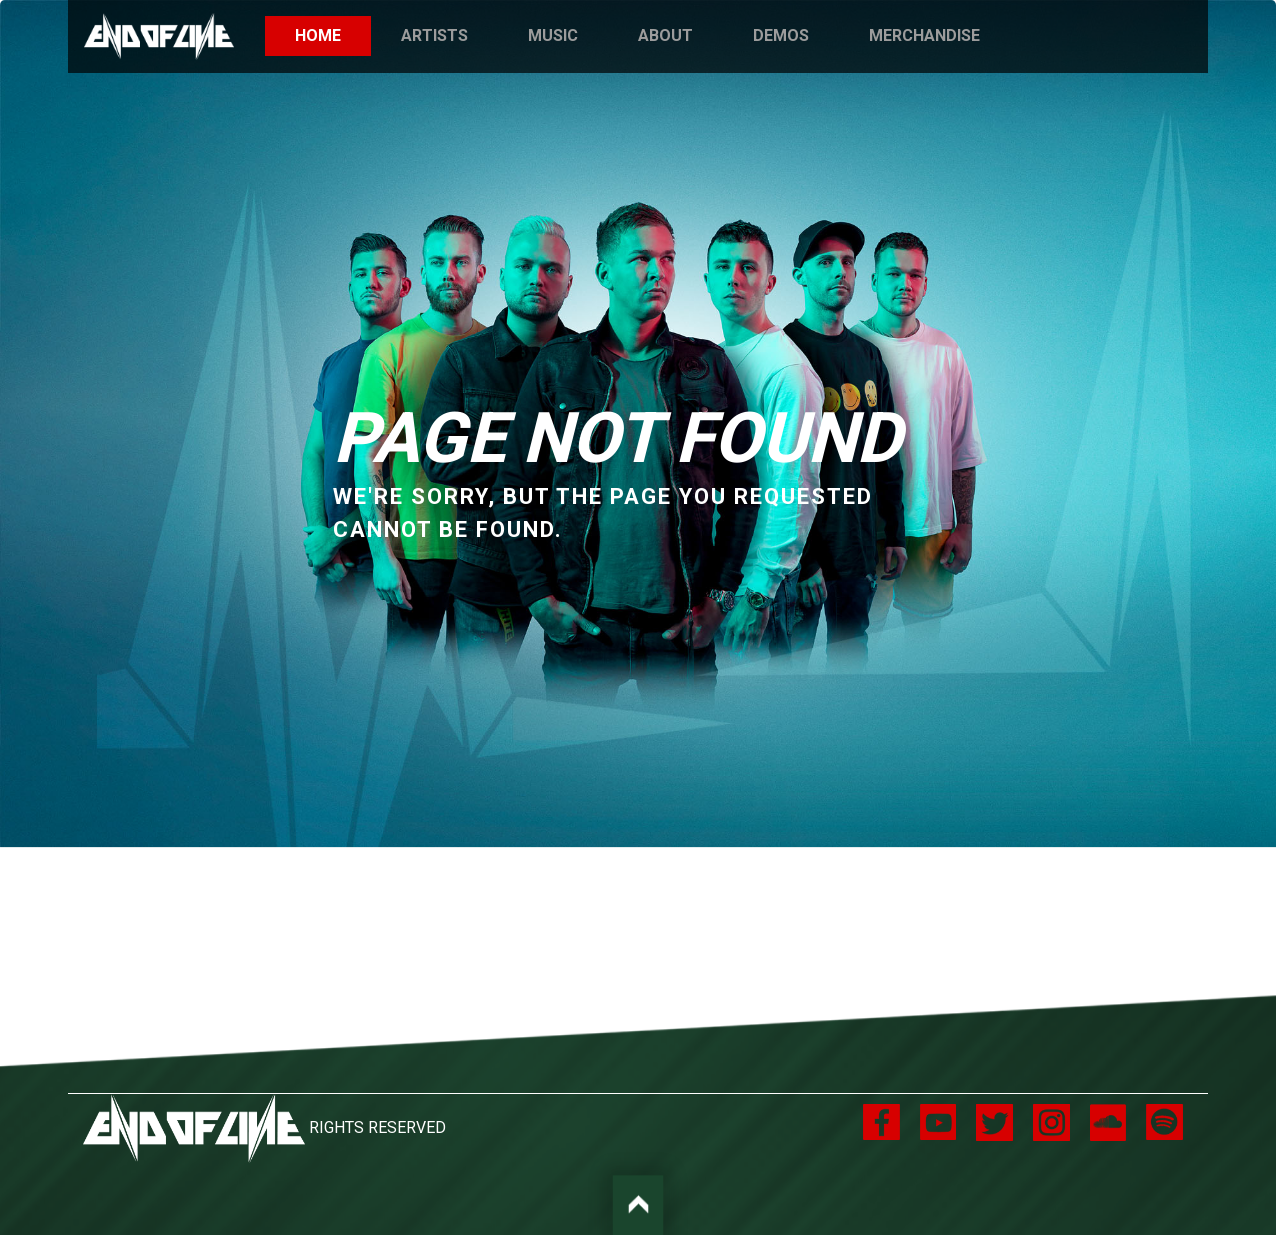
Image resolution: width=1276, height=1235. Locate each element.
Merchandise (924, 35)
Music (553, 35)
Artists (434, 35)
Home (333, 34)
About (665, 35)
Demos (781, 35)
